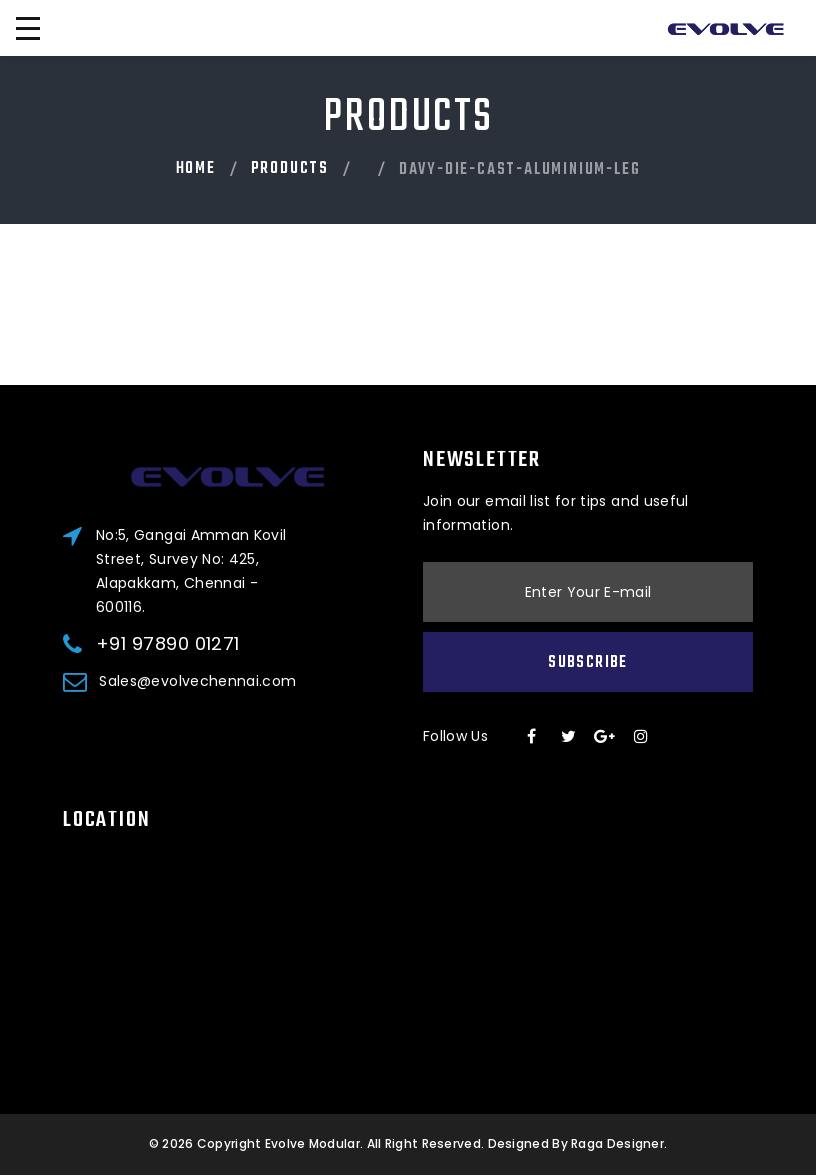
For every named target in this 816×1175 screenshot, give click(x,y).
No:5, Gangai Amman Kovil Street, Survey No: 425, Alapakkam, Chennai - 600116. (191, 571)
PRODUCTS (290, 169)
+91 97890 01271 (168, 644)
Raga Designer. (619, 1143)
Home (196, 169)
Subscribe (587, 663)
